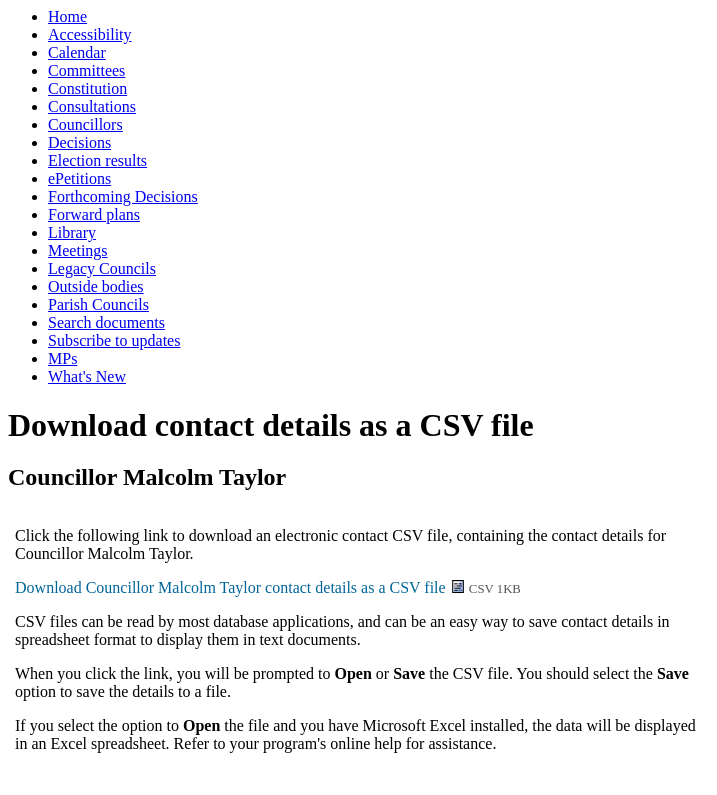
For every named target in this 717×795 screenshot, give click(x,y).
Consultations (92, 106)
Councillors (85, 124)
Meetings (78, 250)
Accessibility (90, 34)
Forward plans (94, 214)
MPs (62, 358)
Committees (86, 70)
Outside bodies (96, 286)
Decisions (79, 142)
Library (72, 232)
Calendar (77, 52)
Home (67, 16)
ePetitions (79, 178)
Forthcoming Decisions (123, 196)
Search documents (106, 322)
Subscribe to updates (114, 340)
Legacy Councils (102, 268)
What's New (87, 376)
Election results (97, 160)
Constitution (87, 88)
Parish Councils (98, 304)
